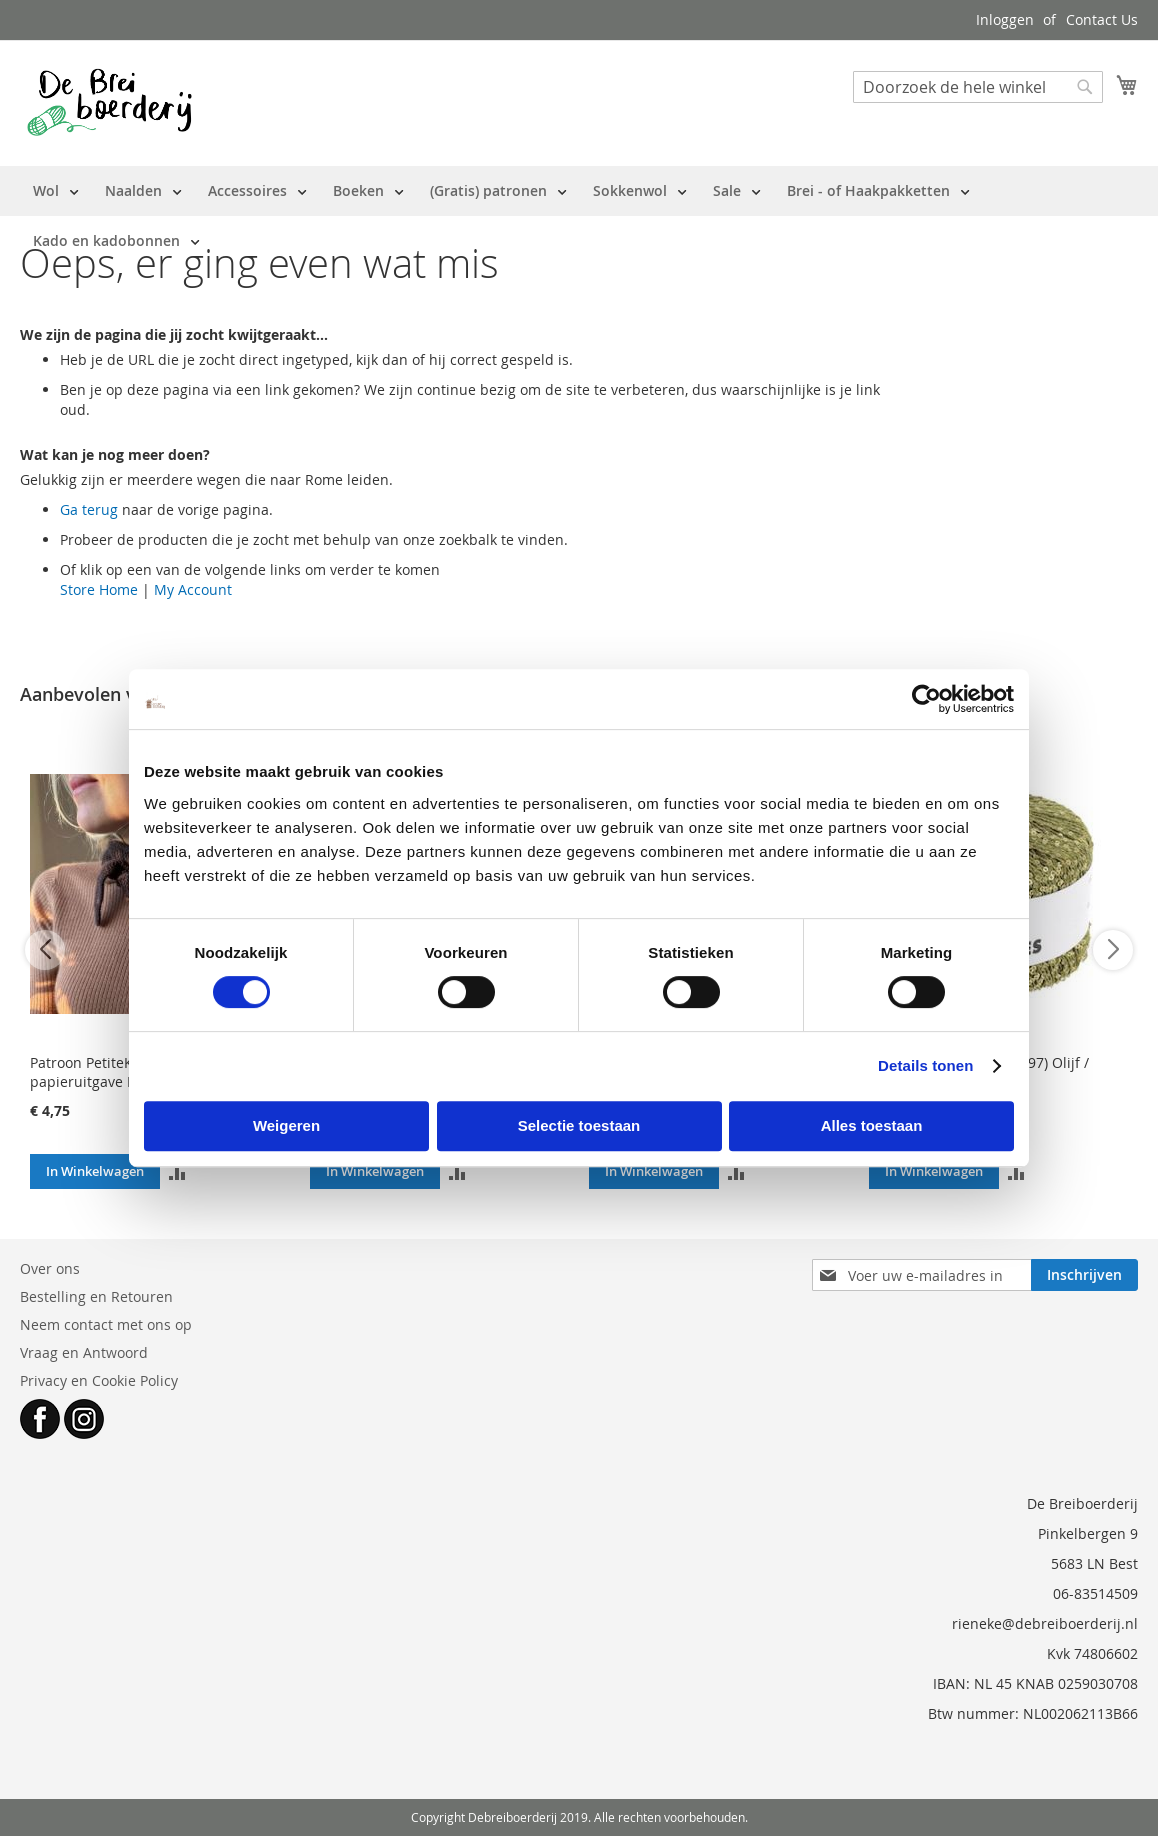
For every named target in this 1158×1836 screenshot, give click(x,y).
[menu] (579, 216)
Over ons (50, 1268)
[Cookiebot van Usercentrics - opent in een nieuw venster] (926, 699)
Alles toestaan (872, 1125)
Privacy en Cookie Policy (99, 1380)
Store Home (99, 589)
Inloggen (1005, 19)
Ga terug (89, 509)
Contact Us (1102, 19)
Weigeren (286, 1125)
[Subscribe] (1084, 1275)
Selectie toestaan (579, 1125)
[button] (177, 1171)
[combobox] (978, 87)
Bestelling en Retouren (96, 1296)
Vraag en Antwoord (84, 1352)
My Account (193, 589)
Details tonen (925, 1065)
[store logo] (109, 102)
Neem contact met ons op (106, 1324)
